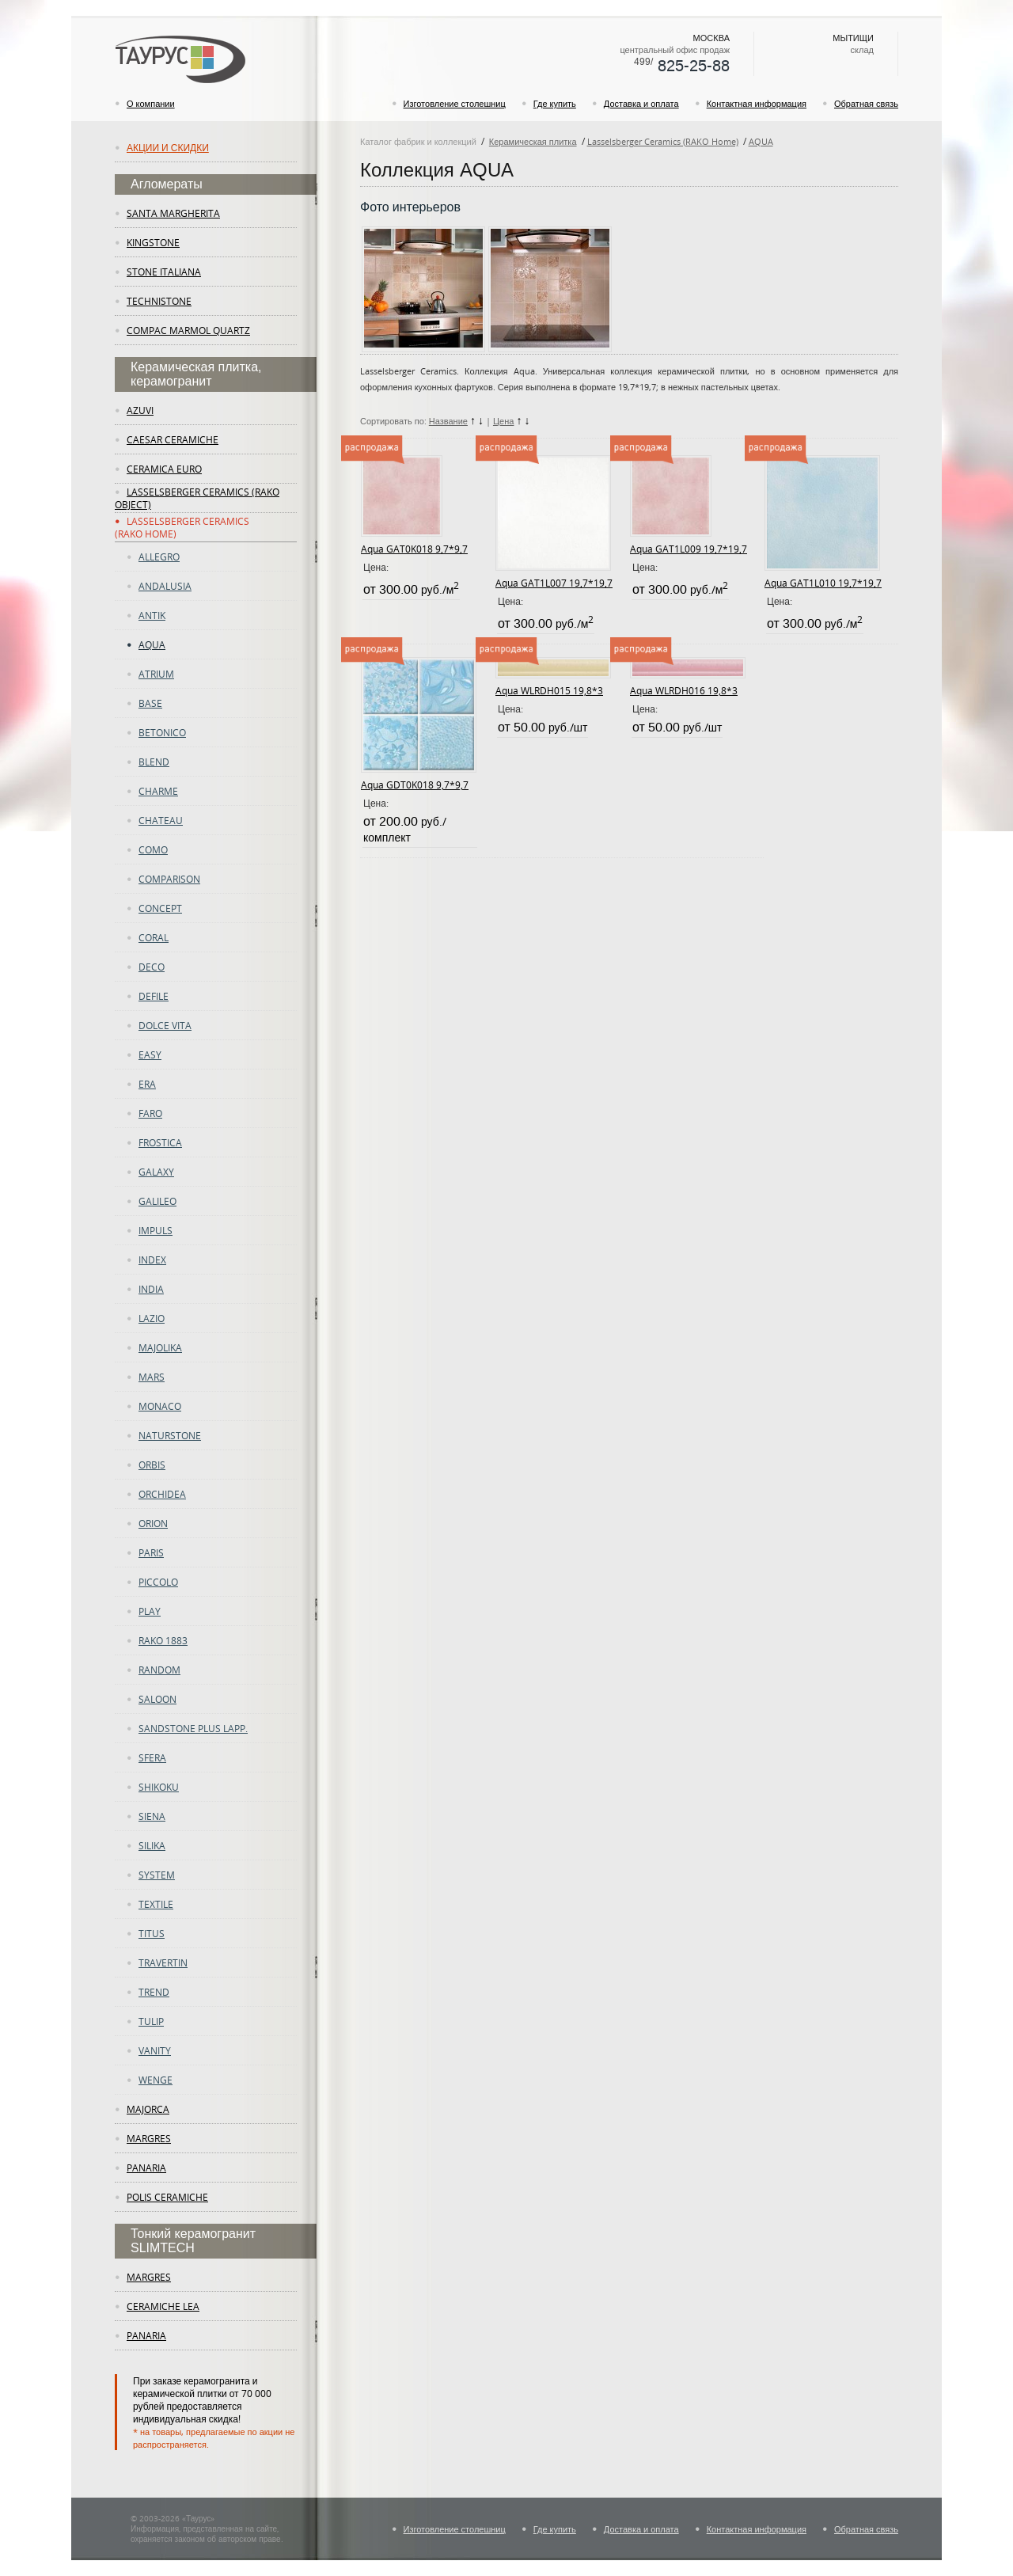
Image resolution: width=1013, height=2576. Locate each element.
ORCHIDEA (162, 1493)
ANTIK (151, 615)
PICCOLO (158, 1581)
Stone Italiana (164, 271)
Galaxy (156, 1171)
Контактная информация (756, 103)
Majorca (148, 2109)
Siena (151, 1816)
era (147, 1083)
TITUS (151, 1933)
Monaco (159, 1406)
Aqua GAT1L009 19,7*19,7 (688, 548)
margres (149, 2138)
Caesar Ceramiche (172, 439)
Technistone (159, 300)
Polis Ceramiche (167, 2196)
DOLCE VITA (165, 1025)
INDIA (151, 1288)
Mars (151, 1376)
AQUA (151, 644)
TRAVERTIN (163, 1962)
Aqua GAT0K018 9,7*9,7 (414, 548)
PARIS (151, 1552)
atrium (156, 673)
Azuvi (140, 410)
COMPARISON (169, 878)
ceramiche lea (163, 2306)
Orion (153, 1523)
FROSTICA (160, 1142)
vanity (154, 2050)
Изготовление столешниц (455, 103)
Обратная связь (866, 103)
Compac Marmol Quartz (188, 330)
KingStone (153, 242)
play (149, 1611)
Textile (155, 1904)
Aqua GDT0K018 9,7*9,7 (415, 784)
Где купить (554, 103)
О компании (151, 103)
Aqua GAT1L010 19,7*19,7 (823, 582)
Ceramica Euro (164, 468)
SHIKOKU (158, 1786)
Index (152, 1259)
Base (150, 703)
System (156, 1874)
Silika (151, 1845)
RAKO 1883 (163, 1640)
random (159, 1669)
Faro (150, 1113)
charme (158, 791)
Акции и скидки (168, 147)
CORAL (153, 937)
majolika (160, 1347)
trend (153, 1991)
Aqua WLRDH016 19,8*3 (684, 690)
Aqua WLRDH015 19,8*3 (549, 690)
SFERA (152, 1757)
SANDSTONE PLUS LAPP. (193, 1728)
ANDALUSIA (165, 585)
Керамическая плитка (533, 141)
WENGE (155, 2079)
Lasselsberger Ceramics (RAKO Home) (662, 141)
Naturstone (169, 1435)
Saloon (157, 1699)
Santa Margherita (173, 213)
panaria (146, 2167)
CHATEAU (160, 820)
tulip (151, 2021)
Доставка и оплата (641, 103)
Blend (153, 761)
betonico (162, 732)
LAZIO (151, 1318)
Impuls (155, 1230)
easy (149, 1054)
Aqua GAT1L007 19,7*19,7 (554, 582)
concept (160, 908)
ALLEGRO (159, 556)
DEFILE (153, 996)
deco (151, 966)
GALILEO (157, 1201)
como (153, 849)
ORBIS (151, 1464)
